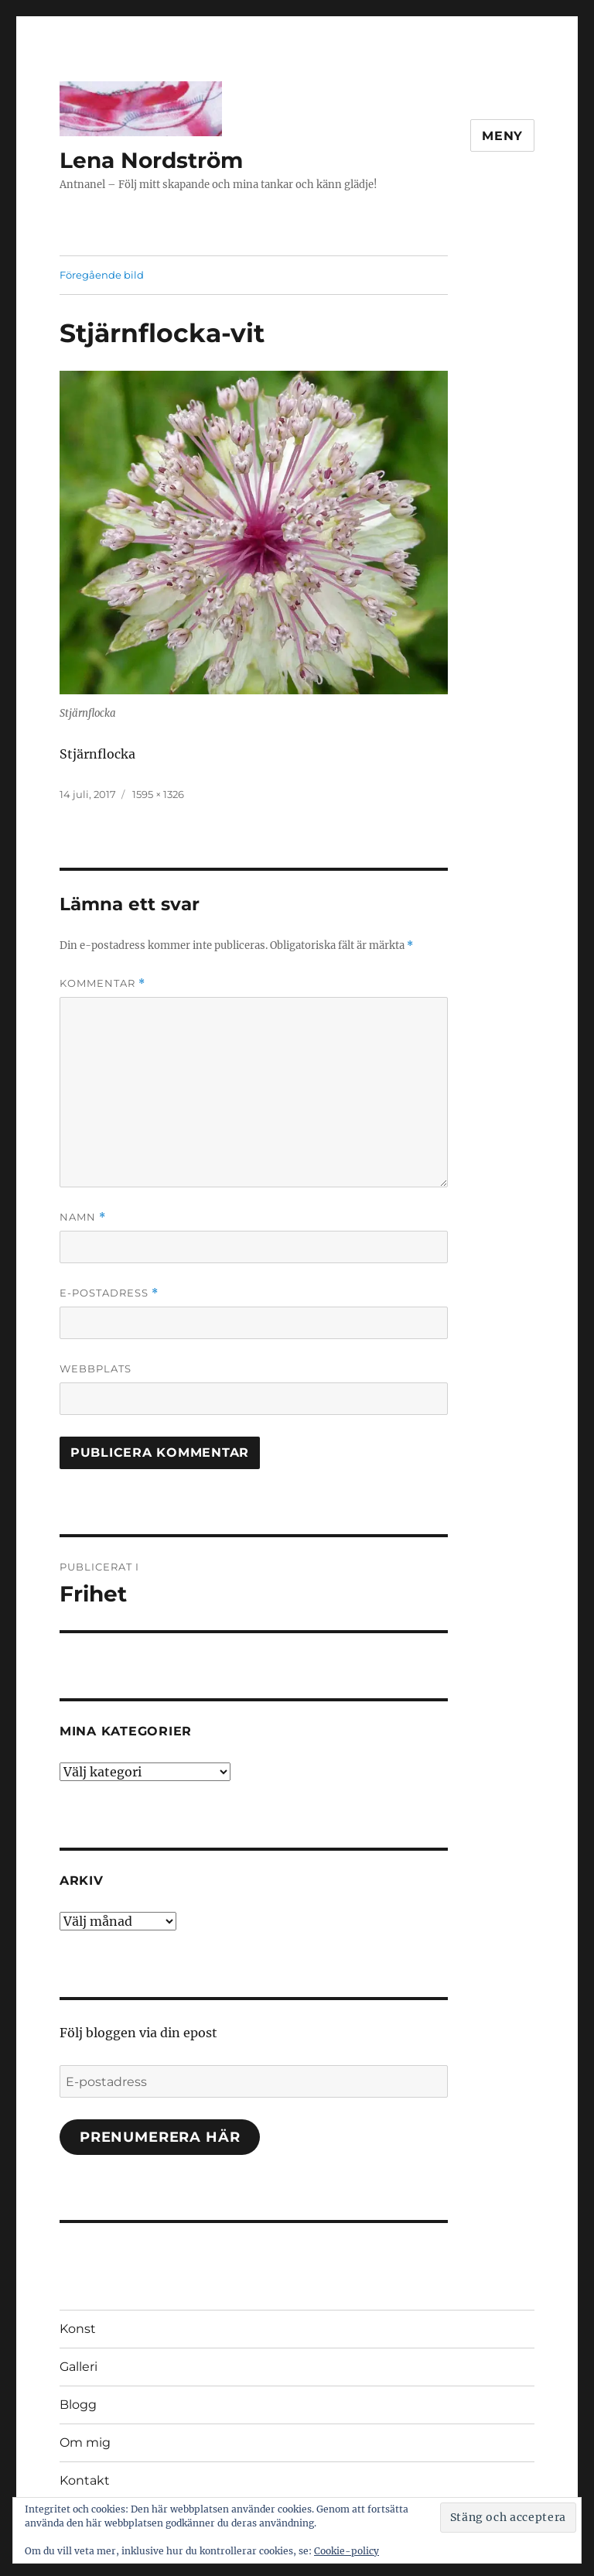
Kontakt (85, 2480)
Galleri (78, 2366)
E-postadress (109, 1293)
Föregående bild (102, 275)
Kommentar (102, 983)
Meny (502, 135)
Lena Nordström (151, 160)
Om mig (85, 2442)
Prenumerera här (160, 2137)
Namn (83, 1217)
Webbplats (95, 1368)
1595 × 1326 (158, 794)
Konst (78, 2328)
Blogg (78, 2404)
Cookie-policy (346, 2551)
